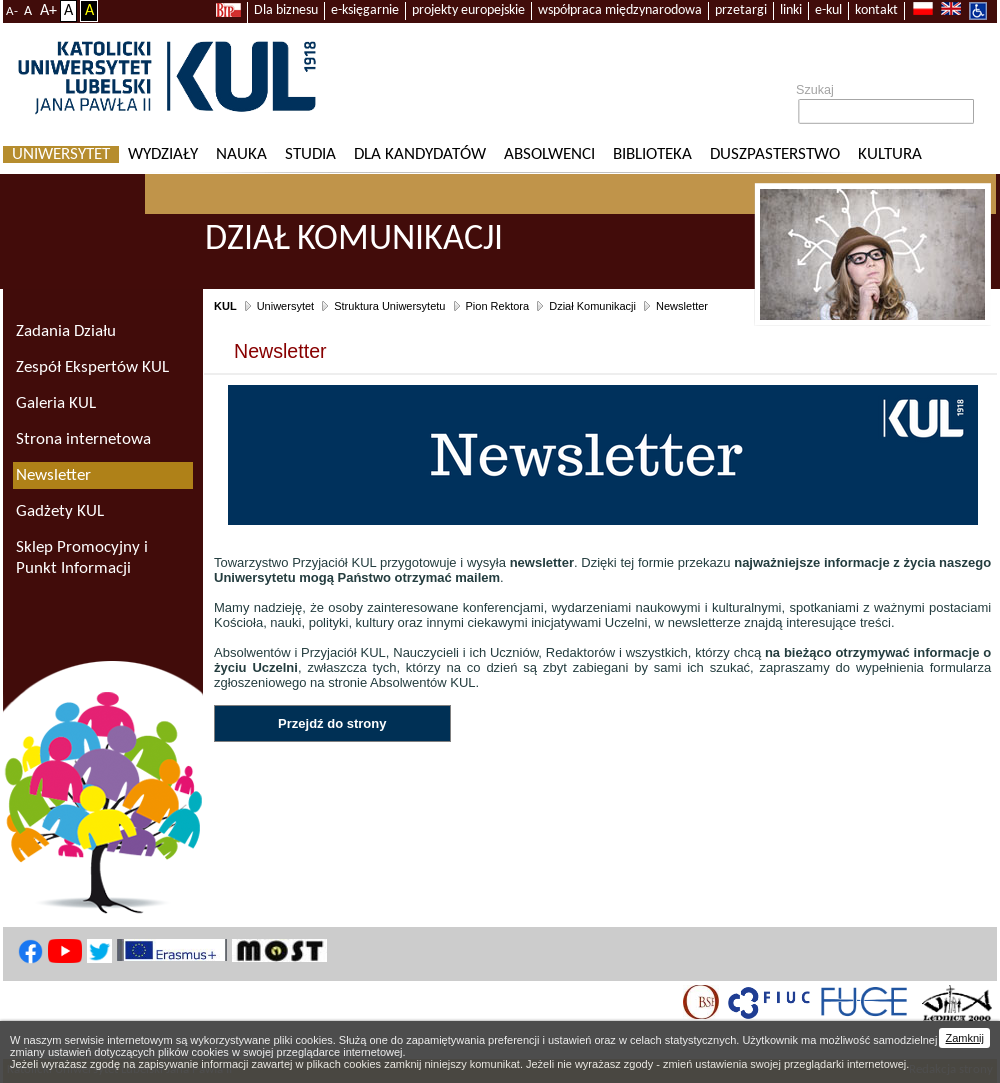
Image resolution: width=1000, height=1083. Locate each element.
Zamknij (964, 1038)
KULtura (890, 154)
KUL (225, 306)
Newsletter (682, 306)
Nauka (241, 154)
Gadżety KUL (60, 511)
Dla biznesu (286, 10)
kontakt (876, 10)
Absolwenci (549, 154)
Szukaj (815, 90)
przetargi (741, 10)
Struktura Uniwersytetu (389, 306)
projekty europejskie (468, 10)
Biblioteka (652, 154)
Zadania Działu (66, 331)
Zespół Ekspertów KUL (92, 367)
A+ (48, 11)
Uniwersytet (61, 154)
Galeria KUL (56, 403)
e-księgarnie (365, 10)
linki (791, 10)
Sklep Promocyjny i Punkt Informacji (82, 558)
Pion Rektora (498, 306)
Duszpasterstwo (775, 154)
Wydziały (163, 154)
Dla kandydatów (420, 154)
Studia (310, 154)
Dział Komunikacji (592, 306)
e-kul (828, 10)
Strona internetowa (83, 439)
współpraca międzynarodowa (620, 10)
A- (12, 11)
